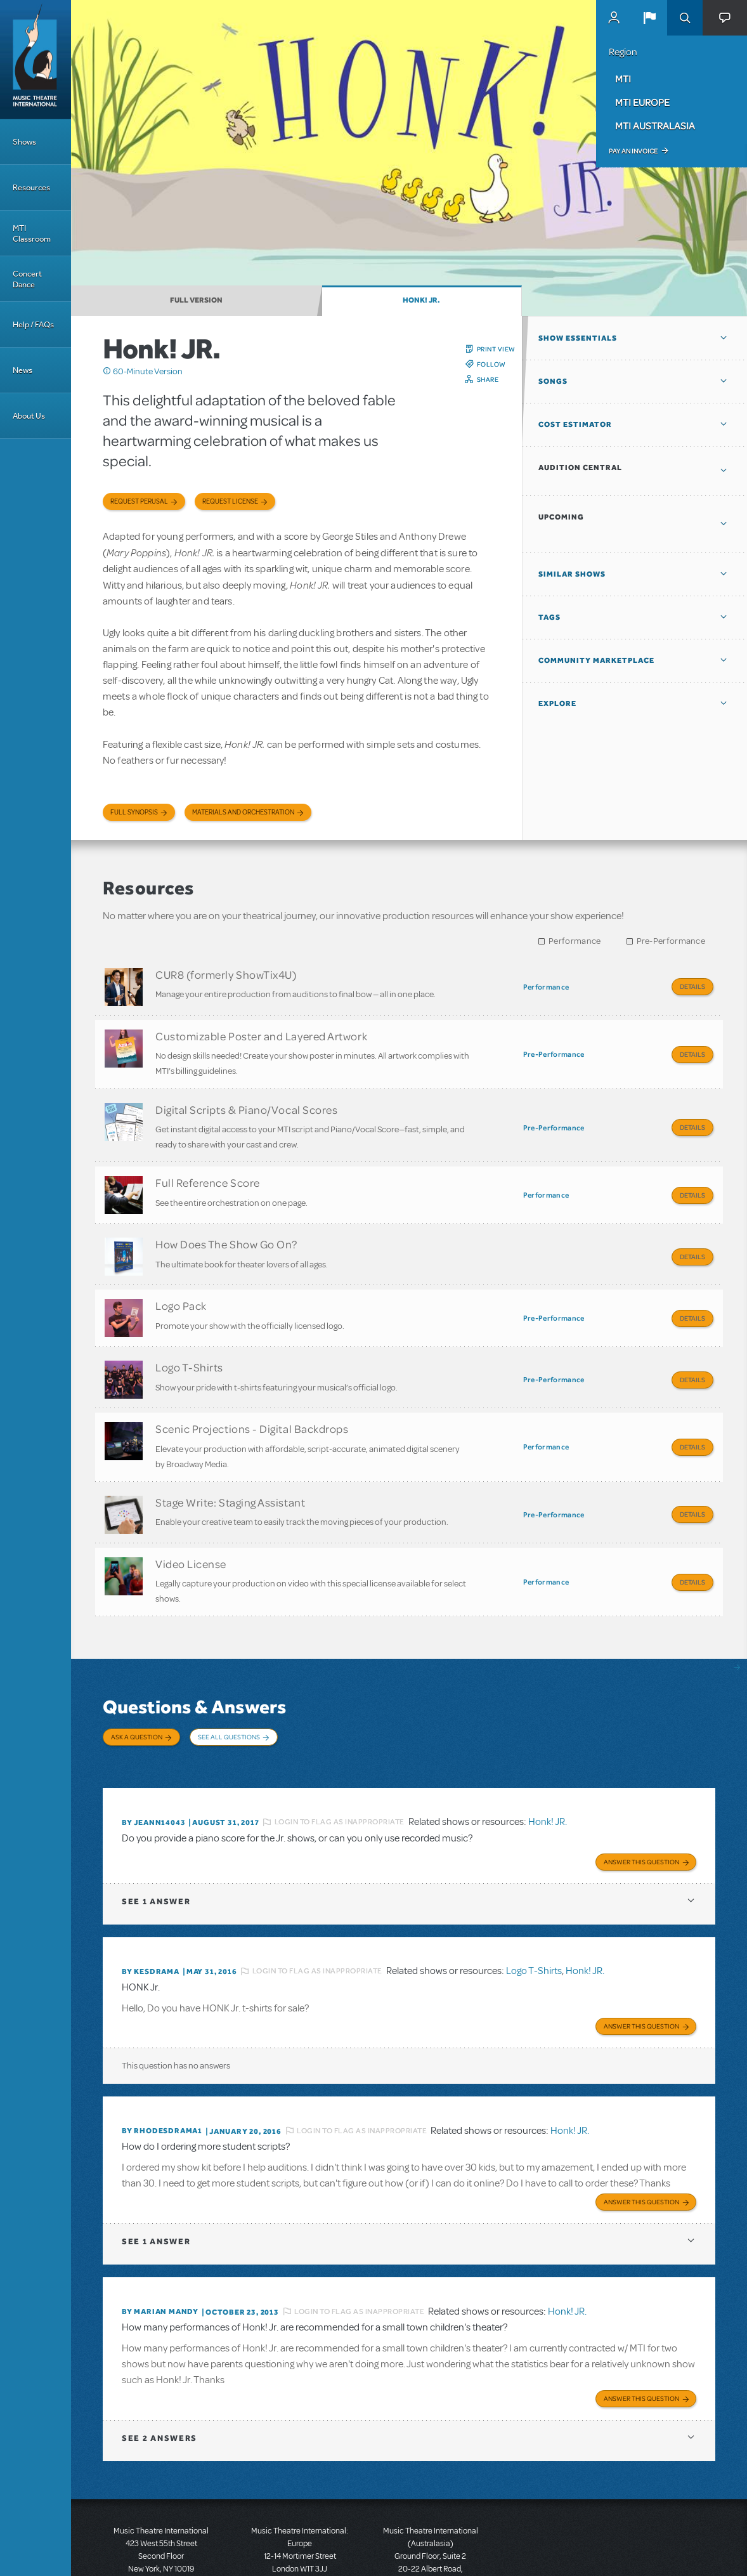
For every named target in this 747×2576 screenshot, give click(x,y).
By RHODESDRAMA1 (162, 2071)
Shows (24, 141)
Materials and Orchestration (243, 812)
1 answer (156, 1843)
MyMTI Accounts (614, 18)
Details (692, 986)
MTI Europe (642, 102)
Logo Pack (181, 1283)
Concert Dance (27, 279)
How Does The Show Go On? (226, 1226)
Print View (496, 348)
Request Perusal (139, 501)
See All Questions (229, 1692)
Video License (190, 1524)
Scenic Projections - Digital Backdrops (252, 1397)
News (22, 370)
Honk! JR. (421, 300)
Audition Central (580, 467)
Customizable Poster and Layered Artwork (261, 1031)
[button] (649, 18)
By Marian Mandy (160, 2250)
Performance (575, 941)
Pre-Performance (671, 941)
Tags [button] (549, 617)
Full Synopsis (134, 812)
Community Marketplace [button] (596, 660)
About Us (29, 415)
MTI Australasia (655, 125)
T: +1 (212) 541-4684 (161, 2519)
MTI (623, 78)
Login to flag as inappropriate (340, 1767)
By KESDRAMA (150, 1913)
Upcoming (561, 517)
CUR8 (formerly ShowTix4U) (226, 974)
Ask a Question (136, 1692)
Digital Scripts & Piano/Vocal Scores (246, 1100)
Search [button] (685, 18)
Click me (107, 371)
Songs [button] (553, 381)
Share (488, 379)
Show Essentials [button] (577, 338)
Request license (230, 501)
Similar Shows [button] (572, 574)
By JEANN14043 (153, 1766)
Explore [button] (557, 703)
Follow (491, 364)
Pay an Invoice (633, 151)
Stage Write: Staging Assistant (230, 1467)
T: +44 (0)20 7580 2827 (300, 2519)
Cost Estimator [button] (575, 424)
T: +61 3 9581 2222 (430, 2544)
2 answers (159, 2375)
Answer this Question (641, 1804)
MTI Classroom (32, 233)
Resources (31, 187)
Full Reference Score (207, 1169)
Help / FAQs (33, 324)
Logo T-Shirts (189, 1340)
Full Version (196, 300)
